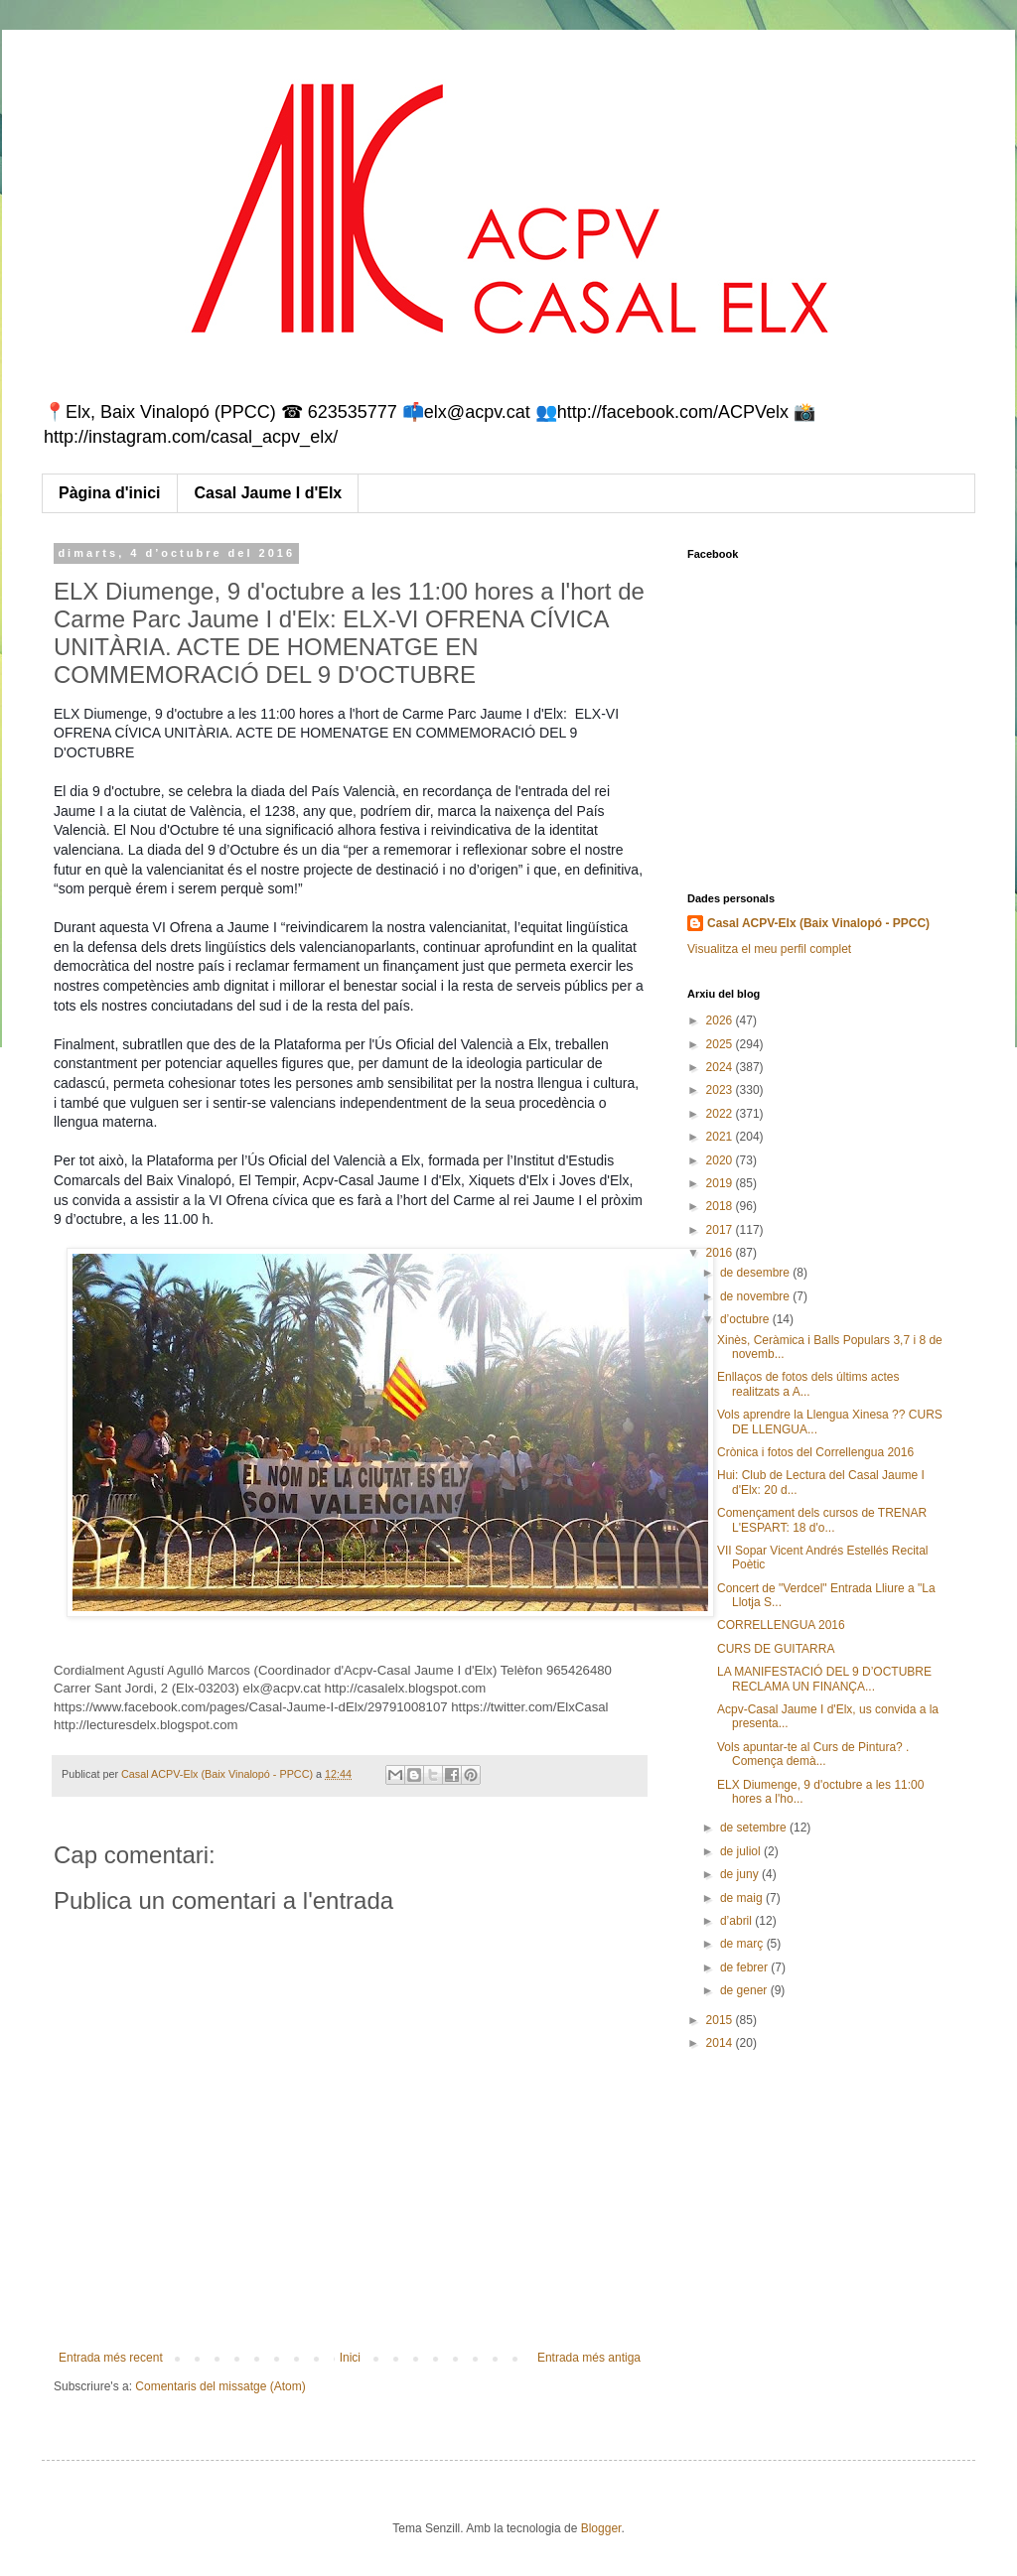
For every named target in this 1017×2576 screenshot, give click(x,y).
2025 (721, 1044)
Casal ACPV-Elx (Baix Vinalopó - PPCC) (818, 923)
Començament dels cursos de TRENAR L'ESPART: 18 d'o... (822, 1520)
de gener (745, 1990)
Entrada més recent (111, 2358)
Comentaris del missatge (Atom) (220, 2386)
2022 (721, 1114)
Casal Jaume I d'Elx (269, 492)
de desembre (756, 1273)
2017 (721, 1230)
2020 (721, 1160)
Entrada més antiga (589, 2358)
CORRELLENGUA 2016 (781, 1625)
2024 (721, 1067)
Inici (350, 2358)
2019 (721, 1183)
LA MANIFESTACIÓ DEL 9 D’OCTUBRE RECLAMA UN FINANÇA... (824, 1679)
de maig (743, 1898)
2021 (721, 1137)
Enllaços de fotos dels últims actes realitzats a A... (808, 1384)
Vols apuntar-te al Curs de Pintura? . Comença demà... (813, 1754)
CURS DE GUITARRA (775, 1649)
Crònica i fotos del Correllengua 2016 (815, 1452)
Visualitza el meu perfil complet (769, 949)
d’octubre (746, 1319)
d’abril (737, 1921)
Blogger (601, 2528)
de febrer (745, 1967)
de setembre (755, 1827)
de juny (741, 1874)
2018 (721, 1206)
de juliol (742, 1851)
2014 (721, 2043)
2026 (721, 1020)
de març (743, 1944)
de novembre (756, 1296)
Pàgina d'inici (110, 492)
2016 (721, 1253)
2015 (721, 2020)
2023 (721, 1090)
